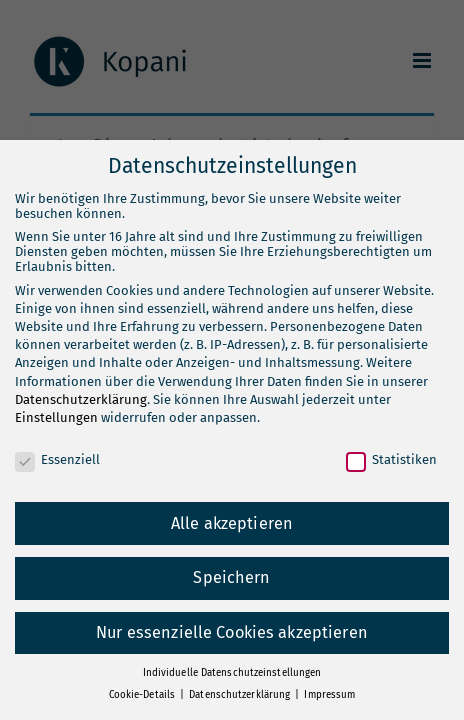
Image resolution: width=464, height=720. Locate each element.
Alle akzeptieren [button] (232, 523)
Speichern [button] (231, 577)
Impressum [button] (329, 695)
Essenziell (57, 459)
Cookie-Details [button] (143, 695)
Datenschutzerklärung (81, 399)
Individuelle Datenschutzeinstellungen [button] (232, 673)
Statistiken (391, 459)
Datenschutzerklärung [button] (241, 695)
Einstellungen (56, 417)
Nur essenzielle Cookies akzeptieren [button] (232, 632)
